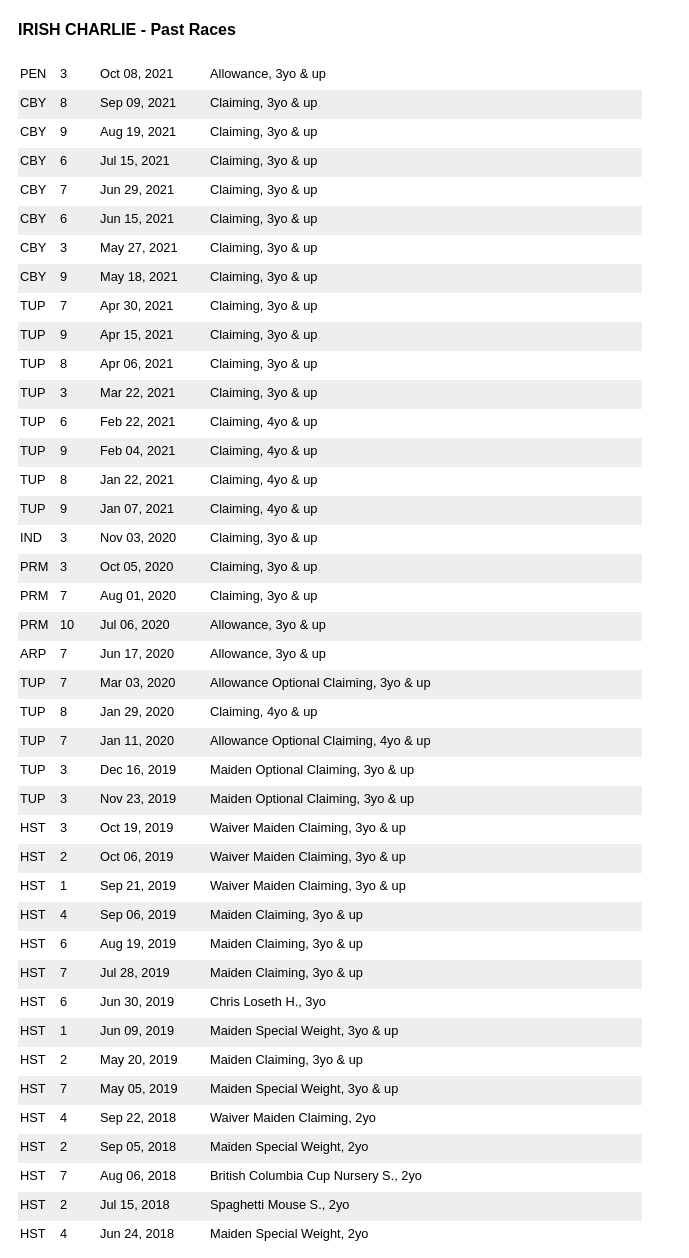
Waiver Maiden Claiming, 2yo (293, 1117)
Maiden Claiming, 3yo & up (286, 914)
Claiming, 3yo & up (263, 102)
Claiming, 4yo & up (263, 421)
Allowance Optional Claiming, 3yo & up (320, 682)
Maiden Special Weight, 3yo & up (304, 1030)
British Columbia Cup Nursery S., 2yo (316, 1175)
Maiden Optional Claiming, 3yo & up (312, 769)
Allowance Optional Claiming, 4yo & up (320, 740)
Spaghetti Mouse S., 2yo (279, 1204)
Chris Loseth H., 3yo (268, 1001)
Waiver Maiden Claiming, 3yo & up (308, 827)
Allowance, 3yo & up (268, 73)
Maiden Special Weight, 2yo (289, 1146)
